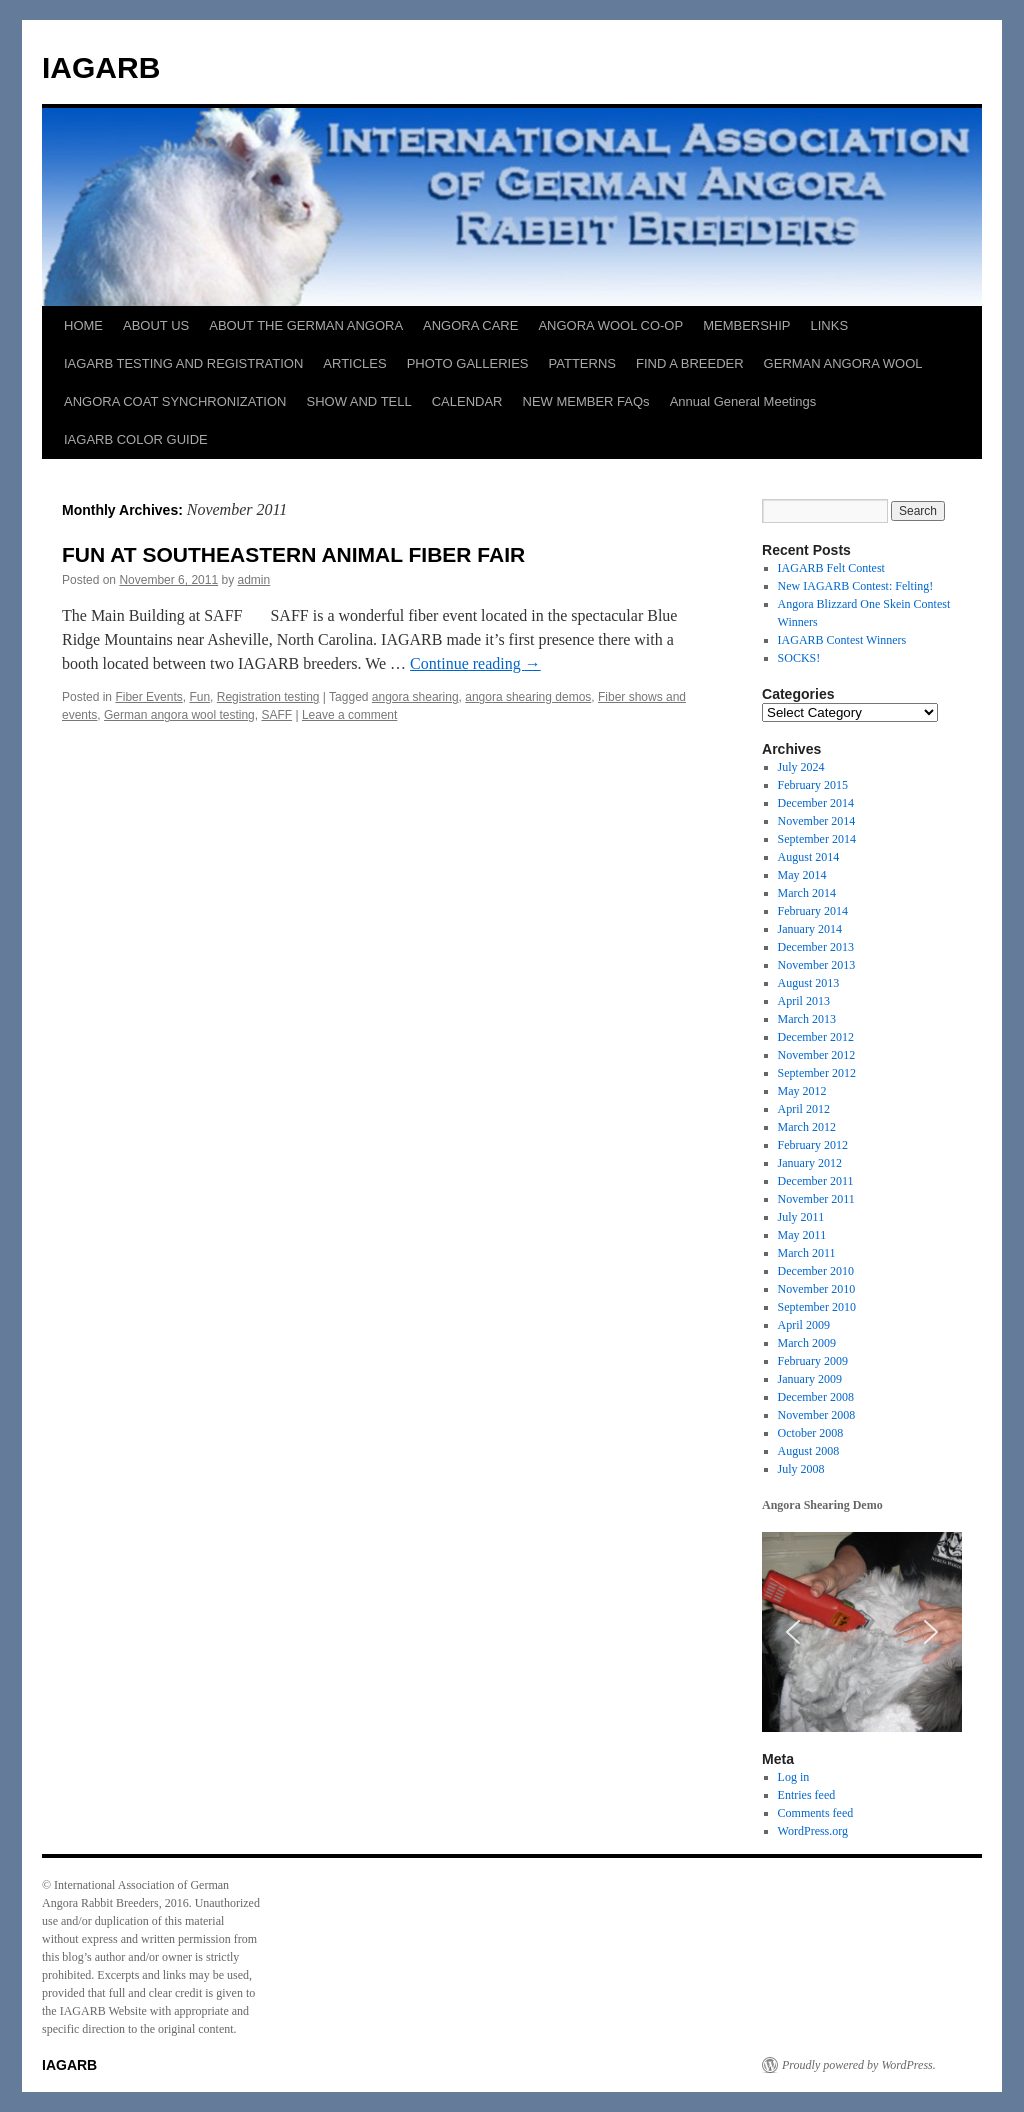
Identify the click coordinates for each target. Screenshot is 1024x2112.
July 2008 (801, 1469)
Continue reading (475, 663)
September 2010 (817, 1307)
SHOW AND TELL (358, 401)
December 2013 (816, 947)
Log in (794, 1777)
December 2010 (816, 1271)
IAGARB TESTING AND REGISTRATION (183, 363)
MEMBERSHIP (746, 325)
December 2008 (816, 1397)
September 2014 (817, 839)
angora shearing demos (528, 697)
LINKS (830, 325)
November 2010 (817, 1289)
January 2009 (810, 1379)
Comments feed (816, 1813)
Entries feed (807, 1795)
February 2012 (813, 1145)
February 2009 (813, 1361)
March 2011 (807, 1253)
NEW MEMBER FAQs (586, 401)
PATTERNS (582, 363)
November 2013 (817, 965)
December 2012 (816, 1037)
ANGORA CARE (470, 325)
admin (254, 580)
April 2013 (804, 1001)
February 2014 (813, 911)
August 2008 (809, 1451)
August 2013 (809, 983)
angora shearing (415, 697)
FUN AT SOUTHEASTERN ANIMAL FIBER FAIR (293, 554)
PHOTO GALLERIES (468, 363)
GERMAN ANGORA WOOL (843, 363)
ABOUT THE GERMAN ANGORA (306, 325)
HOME (83, 325)
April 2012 (804, 1109)
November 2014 (817, 821)
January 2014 (810, 929)
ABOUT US (156, 325)
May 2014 (802, 875)
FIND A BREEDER (690, 363)
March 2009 (807, 1343)
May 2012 (802, 1091)
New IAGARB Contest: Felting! (856, 586)
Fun (199, 697)
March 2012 (807, 1127)
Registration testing (268, 697)
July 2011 (801, 1217)
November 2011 (816, 1199)
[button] (793, 1632)
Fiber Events (148, 697)
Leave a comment (349, 715)
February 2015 (813, 785)
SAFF (276, 715)
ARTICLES (354, 363)
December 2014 (816, 803)
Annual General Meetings (743, 401)
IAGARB (101, 67)
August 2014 (809, 857)
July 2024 (801, 767)
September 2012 (817, 1073)
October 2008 (811, 1433)
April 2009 (804, 1325)
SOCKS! (799, 658)
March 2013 (807, 1019)
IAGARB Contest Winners (842, 640)
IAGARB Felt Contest (831, 568)
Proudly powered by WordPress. (859, 2065)
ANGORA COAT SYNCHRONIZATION (175, 401)
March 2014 (807, 893)
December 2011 (816, 1181)
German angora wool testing (179, 715)
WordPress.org (813, 1831)
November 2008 (817, 1415)
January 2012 (810, 1163)
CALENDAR (467, 401)
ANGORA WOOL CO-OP (610, 325)
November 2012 (817, 1055)
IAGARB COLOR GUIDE (136, 439)
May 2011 (802, 1235)
